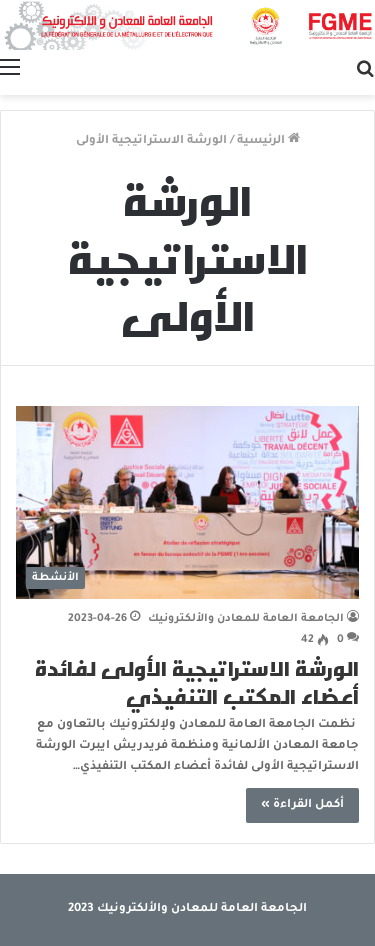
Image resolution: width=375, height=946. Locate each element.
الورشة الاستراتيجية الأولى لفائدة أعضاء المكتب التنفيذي (197, 682)
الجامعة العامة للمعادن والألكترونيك (246, 619)
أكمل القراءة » (302, 805)
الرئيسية (268, 141)
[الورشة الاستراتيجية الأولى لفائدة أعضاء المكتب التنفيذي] (187, 502)
